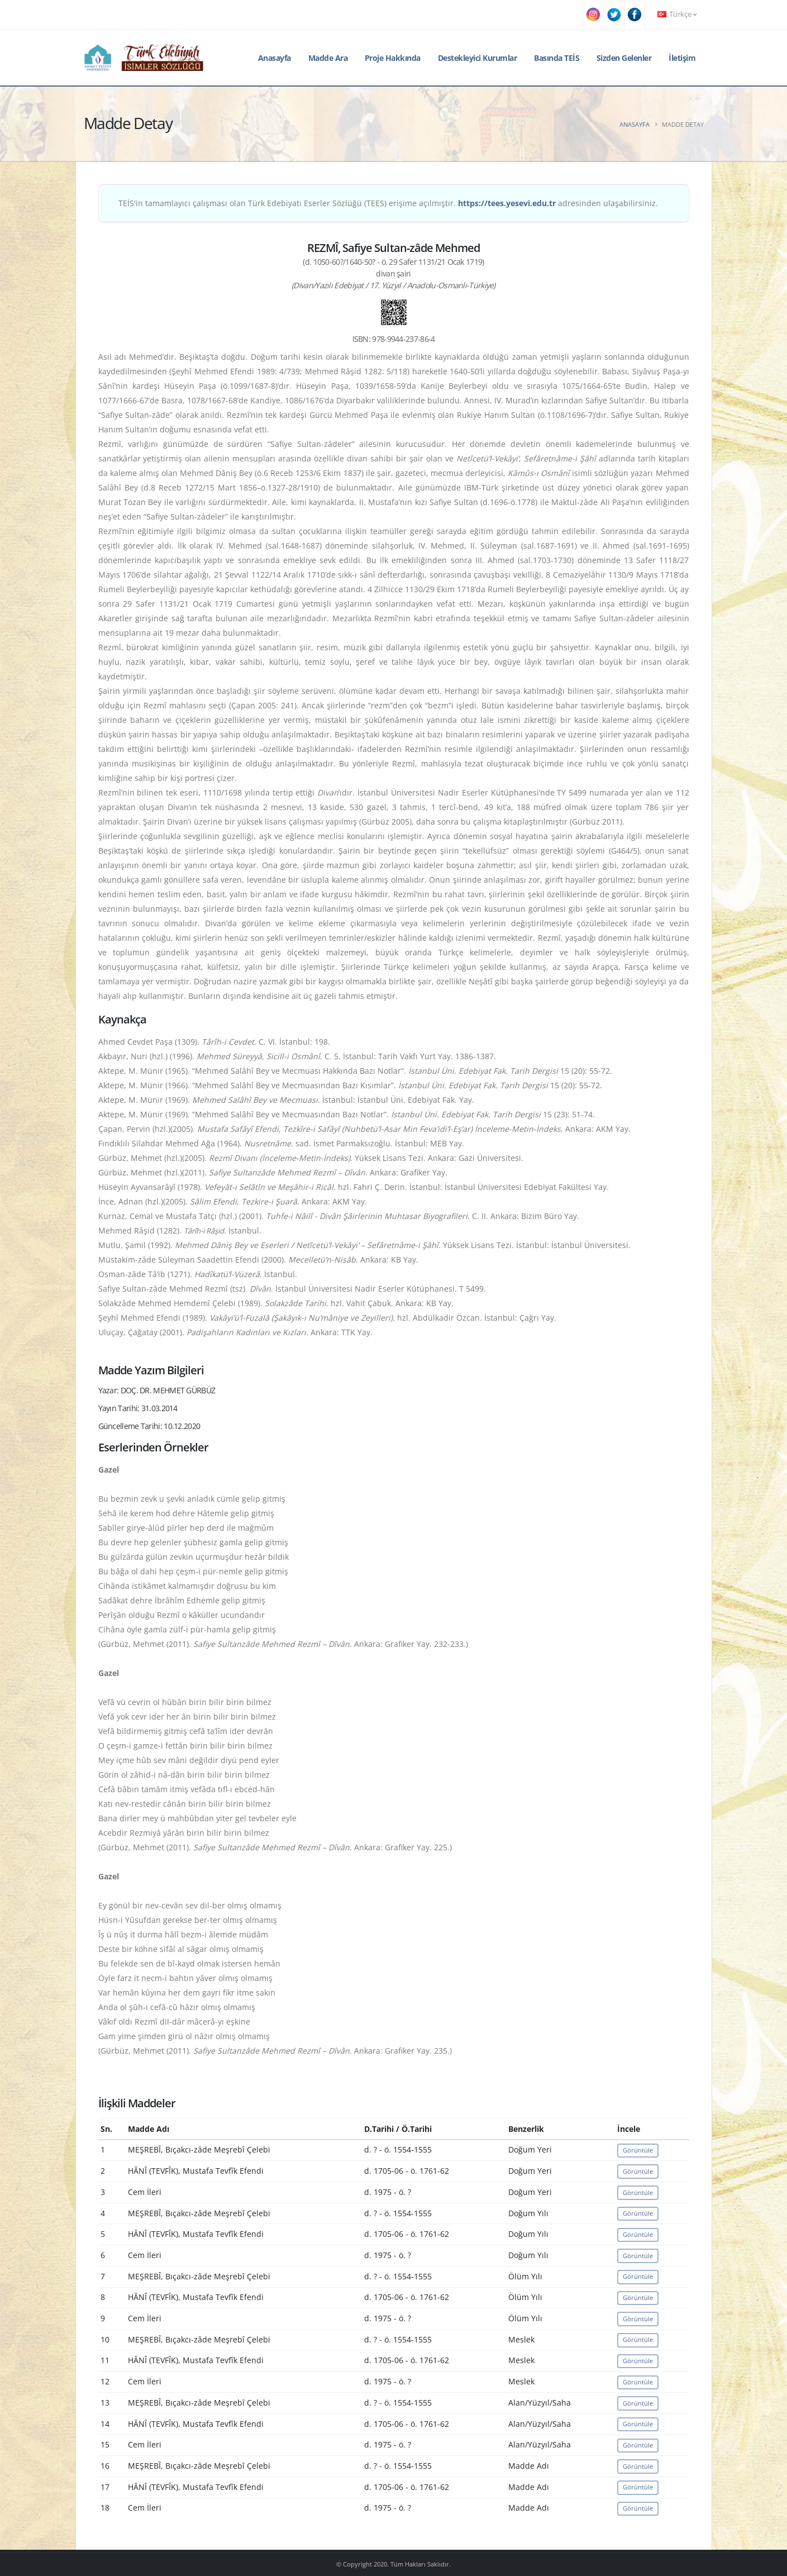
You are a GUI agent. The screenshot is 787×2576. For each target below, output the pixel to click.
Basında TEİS (556, 58)
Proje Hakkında (393, 58)
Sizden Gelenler (624, 58)
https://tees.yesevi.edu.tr (507, 203)
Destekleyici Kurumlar (477, 58)
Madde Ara (328, 58)
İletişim (682, 58)
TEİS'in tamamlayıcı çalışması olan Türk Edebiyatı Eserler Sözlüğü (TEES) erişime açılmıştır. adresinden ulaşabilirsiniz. (388, 203)
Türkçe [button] (677, 14)
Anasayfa (274, 58)
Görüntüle (638, 2150)
